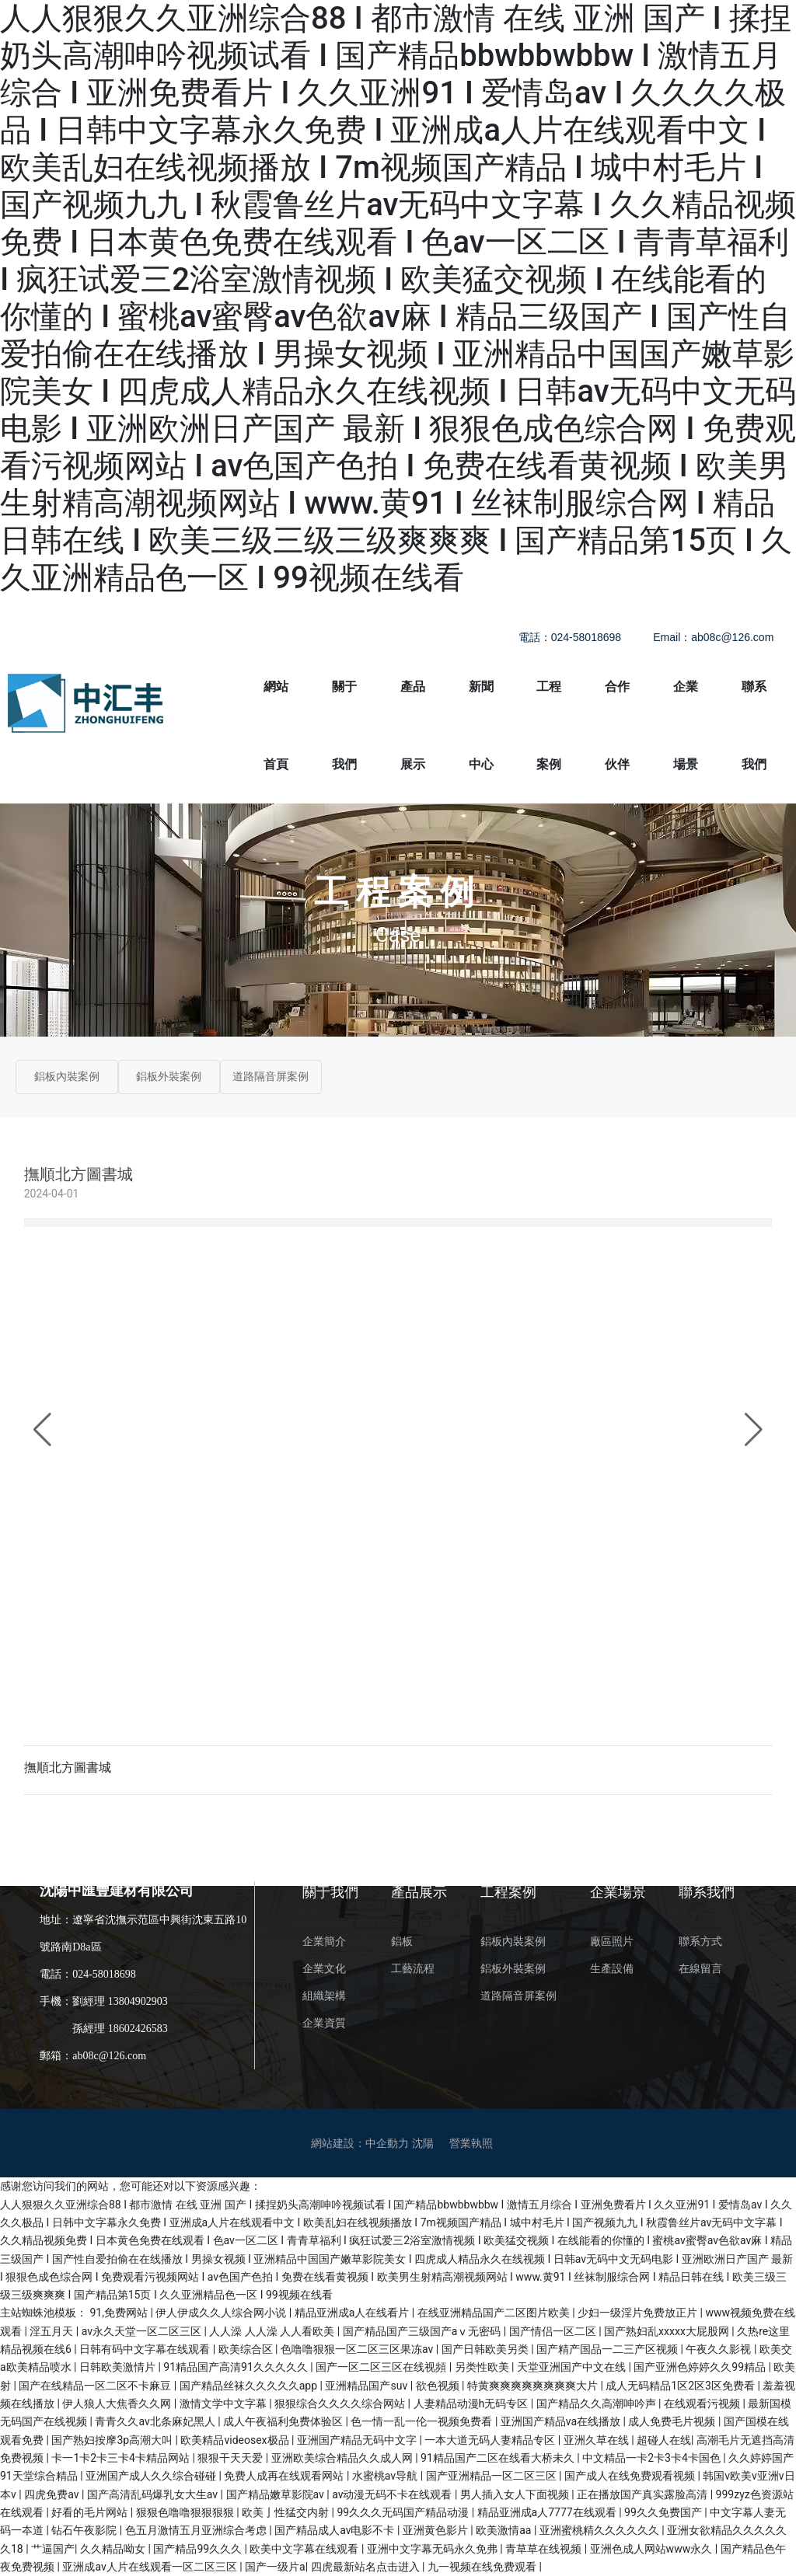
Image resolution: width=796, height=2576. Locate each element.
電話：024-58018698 (569, 637)
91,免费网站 (119, 2312)
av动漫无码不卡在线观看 (393, 2494)
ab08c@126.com (109, 2056)
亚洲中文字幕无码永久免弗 (433, 2549)
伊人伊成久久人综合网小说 (221, 2312)
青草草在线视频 (544, 2549)
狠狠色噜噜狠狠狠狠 (186, 2512)
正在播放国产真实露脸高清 (643, 2494)
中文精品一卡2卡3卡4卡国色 (652, 2458)
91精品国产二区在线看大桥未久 (499, 2458)
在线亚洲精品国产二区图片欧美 (494, 2312)
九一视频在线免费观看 (483, 2566)
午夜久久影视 (719, 2349)
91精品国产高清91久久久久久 (236, 2367)
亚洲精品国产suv (367, 2385)
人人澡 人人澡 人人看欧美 (273, 2331)
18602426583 (138, 2028)
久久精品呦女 (114, 2549)
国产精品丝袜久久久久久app (250, 2385)
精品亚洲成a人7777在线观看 (548, 2512)
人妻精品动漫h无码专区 (472, 2403)
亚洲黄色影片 (436, 2530)
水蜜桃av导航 (386, 2476)
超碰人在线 (664, 2440)
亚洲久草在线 (597, 2440)
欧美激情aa (505, 2530)
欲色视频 (439, 2385)
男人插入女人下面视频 (515, 2494)
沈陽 (423, 2143)
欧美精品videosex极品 (236, 2440)
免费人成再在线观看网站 (285, 2476)
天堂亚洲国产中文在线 (572, 2367)
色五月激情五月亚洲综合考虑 (197, 2530)
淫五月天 (52, 2331)
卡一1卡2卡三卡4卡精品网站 (121, 2458)
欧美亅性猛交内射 (286, 2512)
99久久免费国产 (664, 2512)
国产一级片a (275, 2566)
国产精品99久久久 (198, 2549)
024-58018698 (104, 1974)
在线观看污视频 (703, 2403)
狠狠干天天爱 (231, 2458)
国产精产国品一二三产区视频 (608, 2349)
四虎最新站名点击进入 (366, 2566)
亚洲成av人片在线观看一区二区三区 (150, 2566)
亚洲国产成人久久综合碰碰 (152, 2476)
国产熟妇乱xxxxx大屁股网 (667, 2331)
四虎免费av (53, 2494)
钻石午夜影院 (85, 2530)
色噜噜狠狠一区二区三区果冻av (358, 2349)
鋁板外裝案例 (168, 1076)
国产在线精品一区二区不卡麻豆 (96, 2385)
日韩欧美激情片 (118, 2367)
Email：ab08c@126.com (713, 637)
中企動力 (387, 2143)
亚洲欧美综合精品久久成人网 (343, 2458)
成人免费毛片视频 (672, 2421)
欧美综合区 (246, 2349)
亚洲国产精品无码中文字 (358, 2440)
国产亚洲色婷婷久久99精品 (701, 2367)
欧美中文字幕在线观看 (305, 2549)
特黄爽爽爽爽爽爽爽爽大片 (533, 2385)
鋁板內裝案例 (67, 1076)
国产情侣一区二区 (554, 2331)
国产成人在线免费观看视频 (630, 2476)
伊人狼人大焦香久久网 (117, 2403)
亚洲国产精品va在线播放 (562, 2421)
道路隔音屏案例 (270, 1076)
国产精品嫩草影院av (276, 2494)
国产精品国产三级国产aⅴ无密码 (423, 2331)
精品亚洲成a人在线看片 (353, 2312)
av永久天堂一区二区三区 (143, 2331)
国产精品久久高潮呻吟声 (597, 2403)
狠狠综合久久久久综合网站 (340, 2403)
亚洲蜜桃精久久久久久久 (600, 2530)
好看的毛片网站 (90, 2512)
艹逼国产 (53, 2549)
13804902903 (138, 2001)
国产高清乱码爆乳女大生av (154, 2494)
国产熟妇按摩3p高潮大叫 (113, 2440)
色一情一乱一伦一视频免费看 (422, 2421)
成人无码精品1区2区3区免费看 (681, 2385)
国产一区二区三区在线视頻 (382, 2367)
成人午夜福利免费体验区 (284, 2421)
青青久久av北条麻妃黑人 (156, 2421)
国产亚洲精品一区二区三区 (492, 2476)
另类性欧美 (483, 2367)
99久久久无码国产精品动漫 (404, 2512)
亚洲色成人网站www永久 (652, 2549)
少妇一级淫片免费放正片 (639, 2312)
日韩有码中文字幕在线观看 (145, 2349)
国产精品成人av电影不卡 (335, 2530)
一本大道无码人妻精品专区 (490, 2440)
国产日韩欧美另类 (486, 2349)
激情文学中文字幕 (224, 2403)
